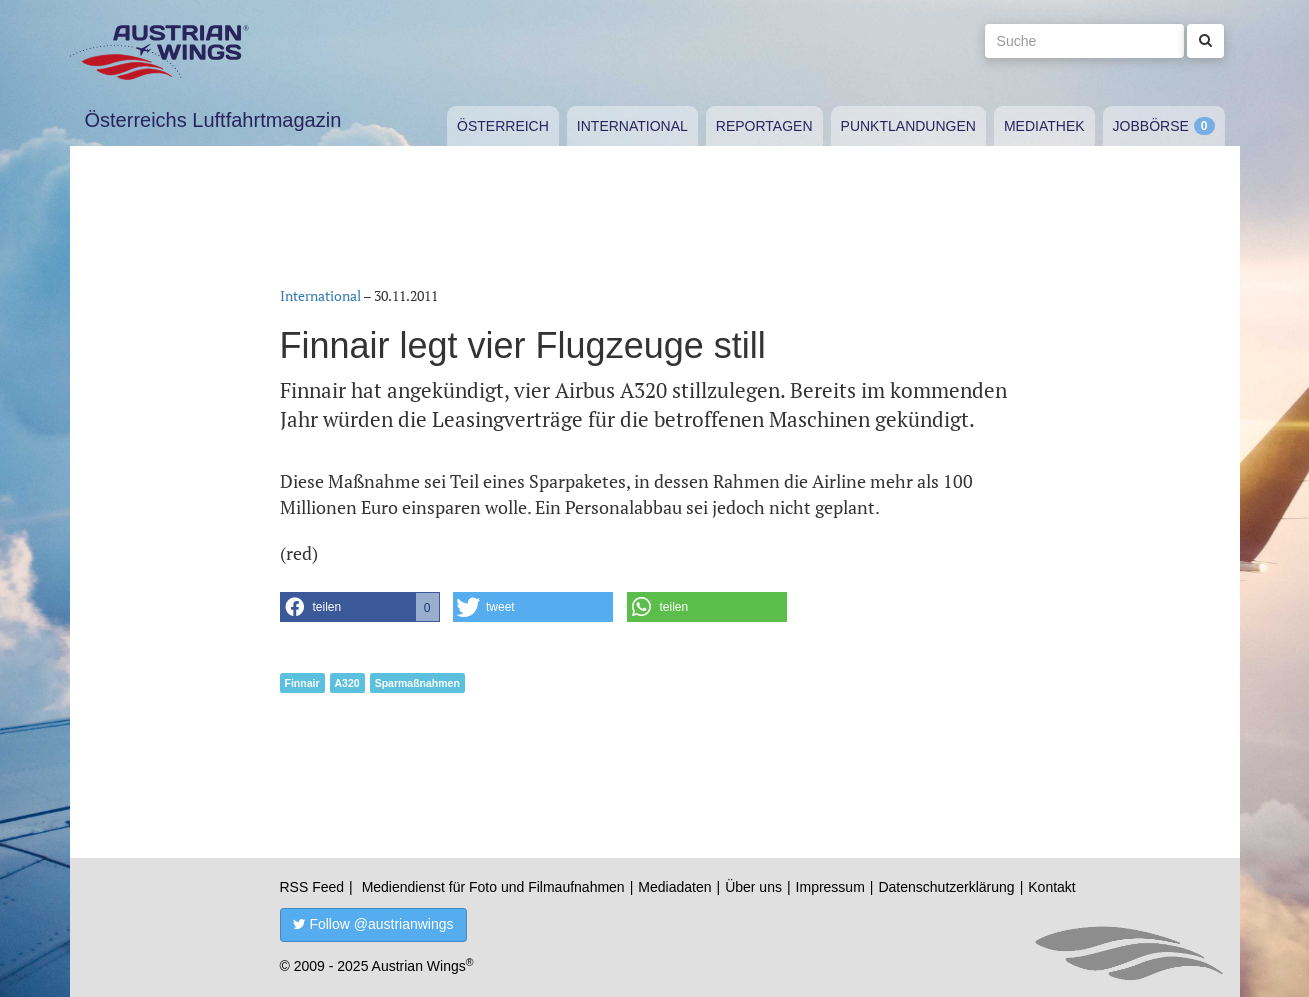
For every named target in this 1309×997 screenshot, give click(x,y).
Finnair (302, 683)
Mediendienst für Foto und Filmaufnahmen (493, 887)
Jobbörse (1151, 126)
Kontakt (1051, 887)
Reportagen (764, 126)
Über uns (753, 887)
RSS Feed (312, 887)
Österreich (503, 126)
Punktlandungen (908, 126)
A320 (347, 683)
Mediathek (1044, 126)
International (632, 126)
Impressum (830, 887)
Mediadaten (674, 887)
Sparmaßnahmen (417, 683)
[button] (360, 607)
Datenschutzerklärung (946, 887)
